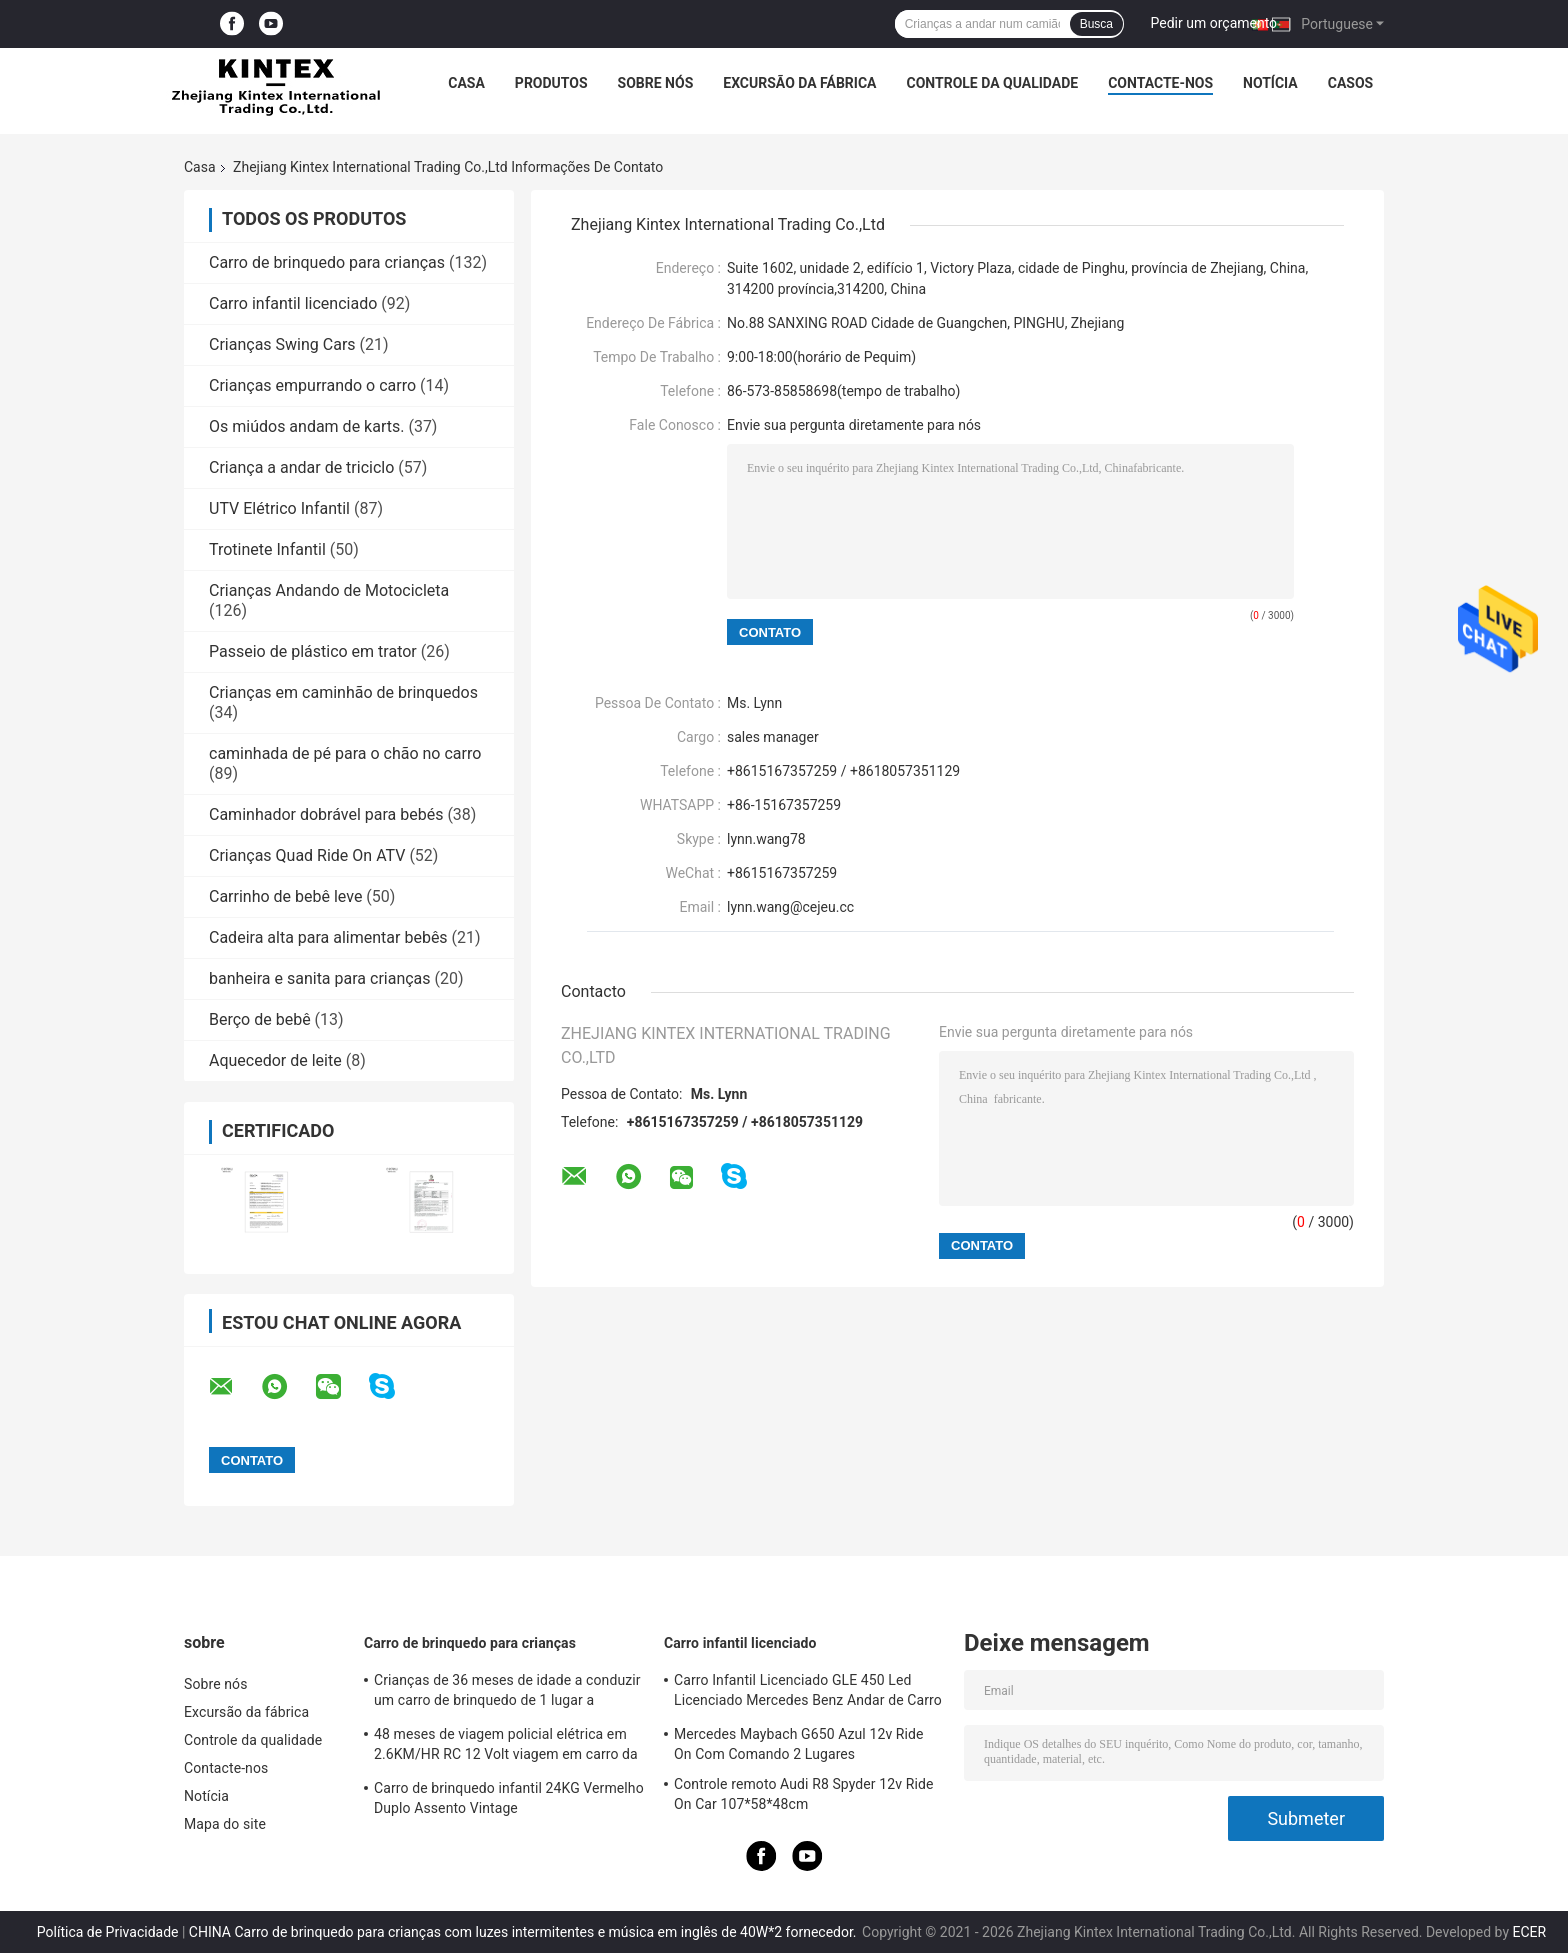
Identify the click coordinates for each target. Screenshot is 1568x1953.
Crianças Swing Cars (282, 344)
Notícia (1270, 83)
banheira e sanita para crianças (320, 978)
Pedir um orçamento (1214, 23)
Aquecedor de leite (275, 1060)
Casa (466, 83)
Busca (1096, 24)
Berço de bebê (260, 1019)
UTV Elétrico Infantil (279, 508)
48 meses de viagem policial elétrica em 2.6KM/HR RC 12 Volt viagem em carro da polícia (506, 1747)
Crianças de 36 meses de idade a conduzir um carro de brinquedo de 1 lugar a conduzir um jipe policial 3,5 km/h (507, 1693)
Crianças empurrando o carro (312, 385)
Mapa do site (225, 1824)
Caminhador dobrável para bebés (326, 814)
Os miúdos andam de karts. (306, 426)
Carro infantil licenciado (293, 303)
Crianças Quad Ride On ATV (307, 855)
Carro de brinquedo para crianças (327, 262)
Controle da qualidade (993, 83)
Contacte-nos (1160, 83)
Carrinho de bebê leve (285, 896)
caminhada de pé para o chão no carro (345, 753)
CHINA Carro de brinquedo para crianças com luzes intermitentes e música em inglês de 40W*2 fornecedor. (524, 1932)
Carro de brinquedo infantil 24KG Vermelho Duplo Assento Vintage (509, 1798)
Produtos (551, 83)
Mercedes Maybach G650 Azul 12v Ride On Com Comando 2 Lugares (799, 1744)
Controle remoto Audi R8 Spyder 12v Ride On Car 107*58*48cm (803, 1794)
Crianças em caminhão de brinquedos (343, 692)
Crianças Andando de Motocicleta (329, 590)
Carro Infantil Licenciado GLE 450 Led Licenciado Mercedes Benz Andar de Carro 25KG (808, 1693)
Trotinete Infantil (267, 549)
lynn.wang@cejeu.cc (790, 907)
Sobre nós (656, 83)
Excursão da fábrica (799, 83)
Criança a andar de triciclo (301, 467)
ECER (1530, 1932)
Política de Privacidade (108, 1932)
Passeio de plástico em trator (313, 651)
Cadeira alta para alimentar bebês (328, 937)
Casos (1350, 83)
